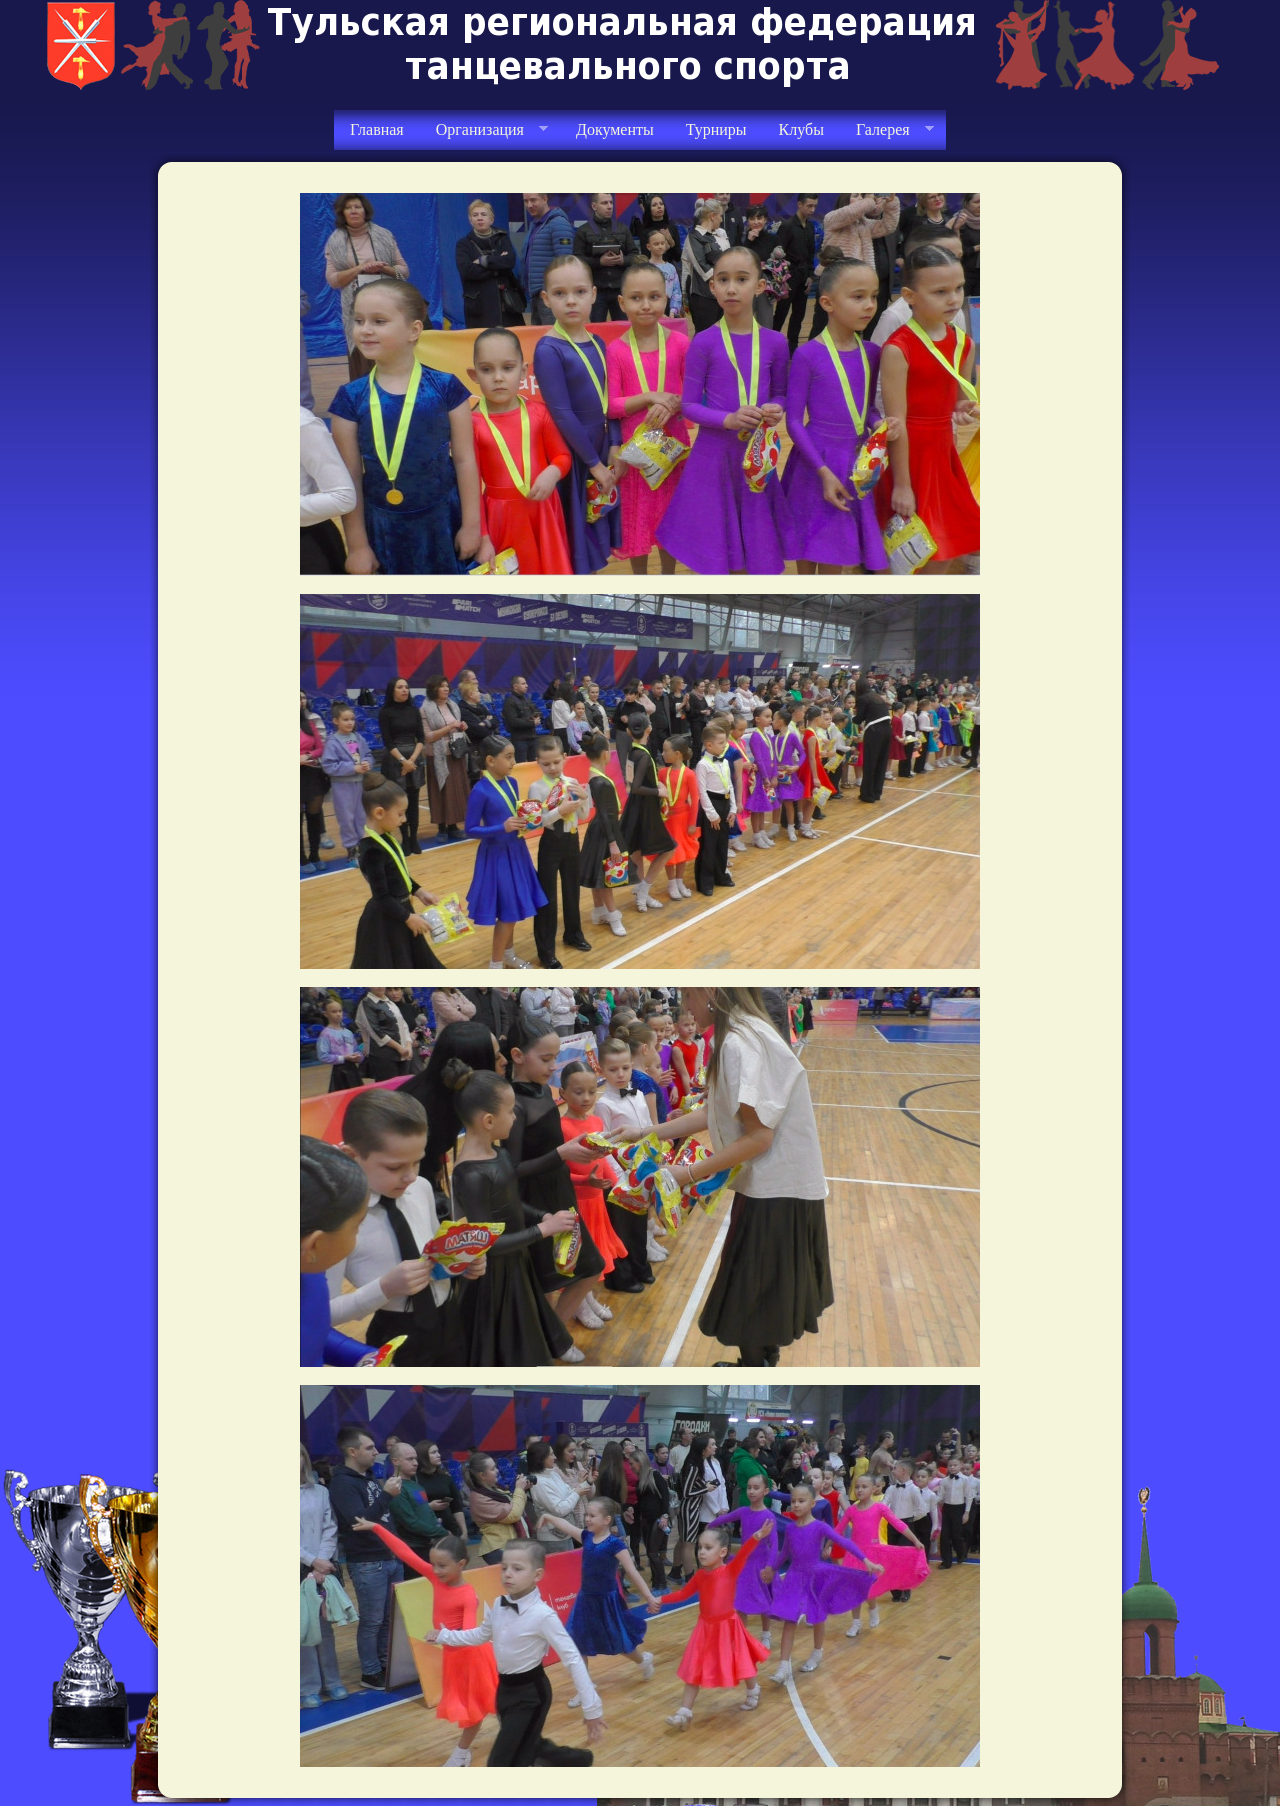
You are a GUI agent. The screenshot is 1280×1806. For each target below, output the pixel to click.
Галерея (887, 130)
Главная (377, 129)
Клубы (801, 129)
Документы (615, 129)
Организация (484, 130)
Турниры (716, 129)
